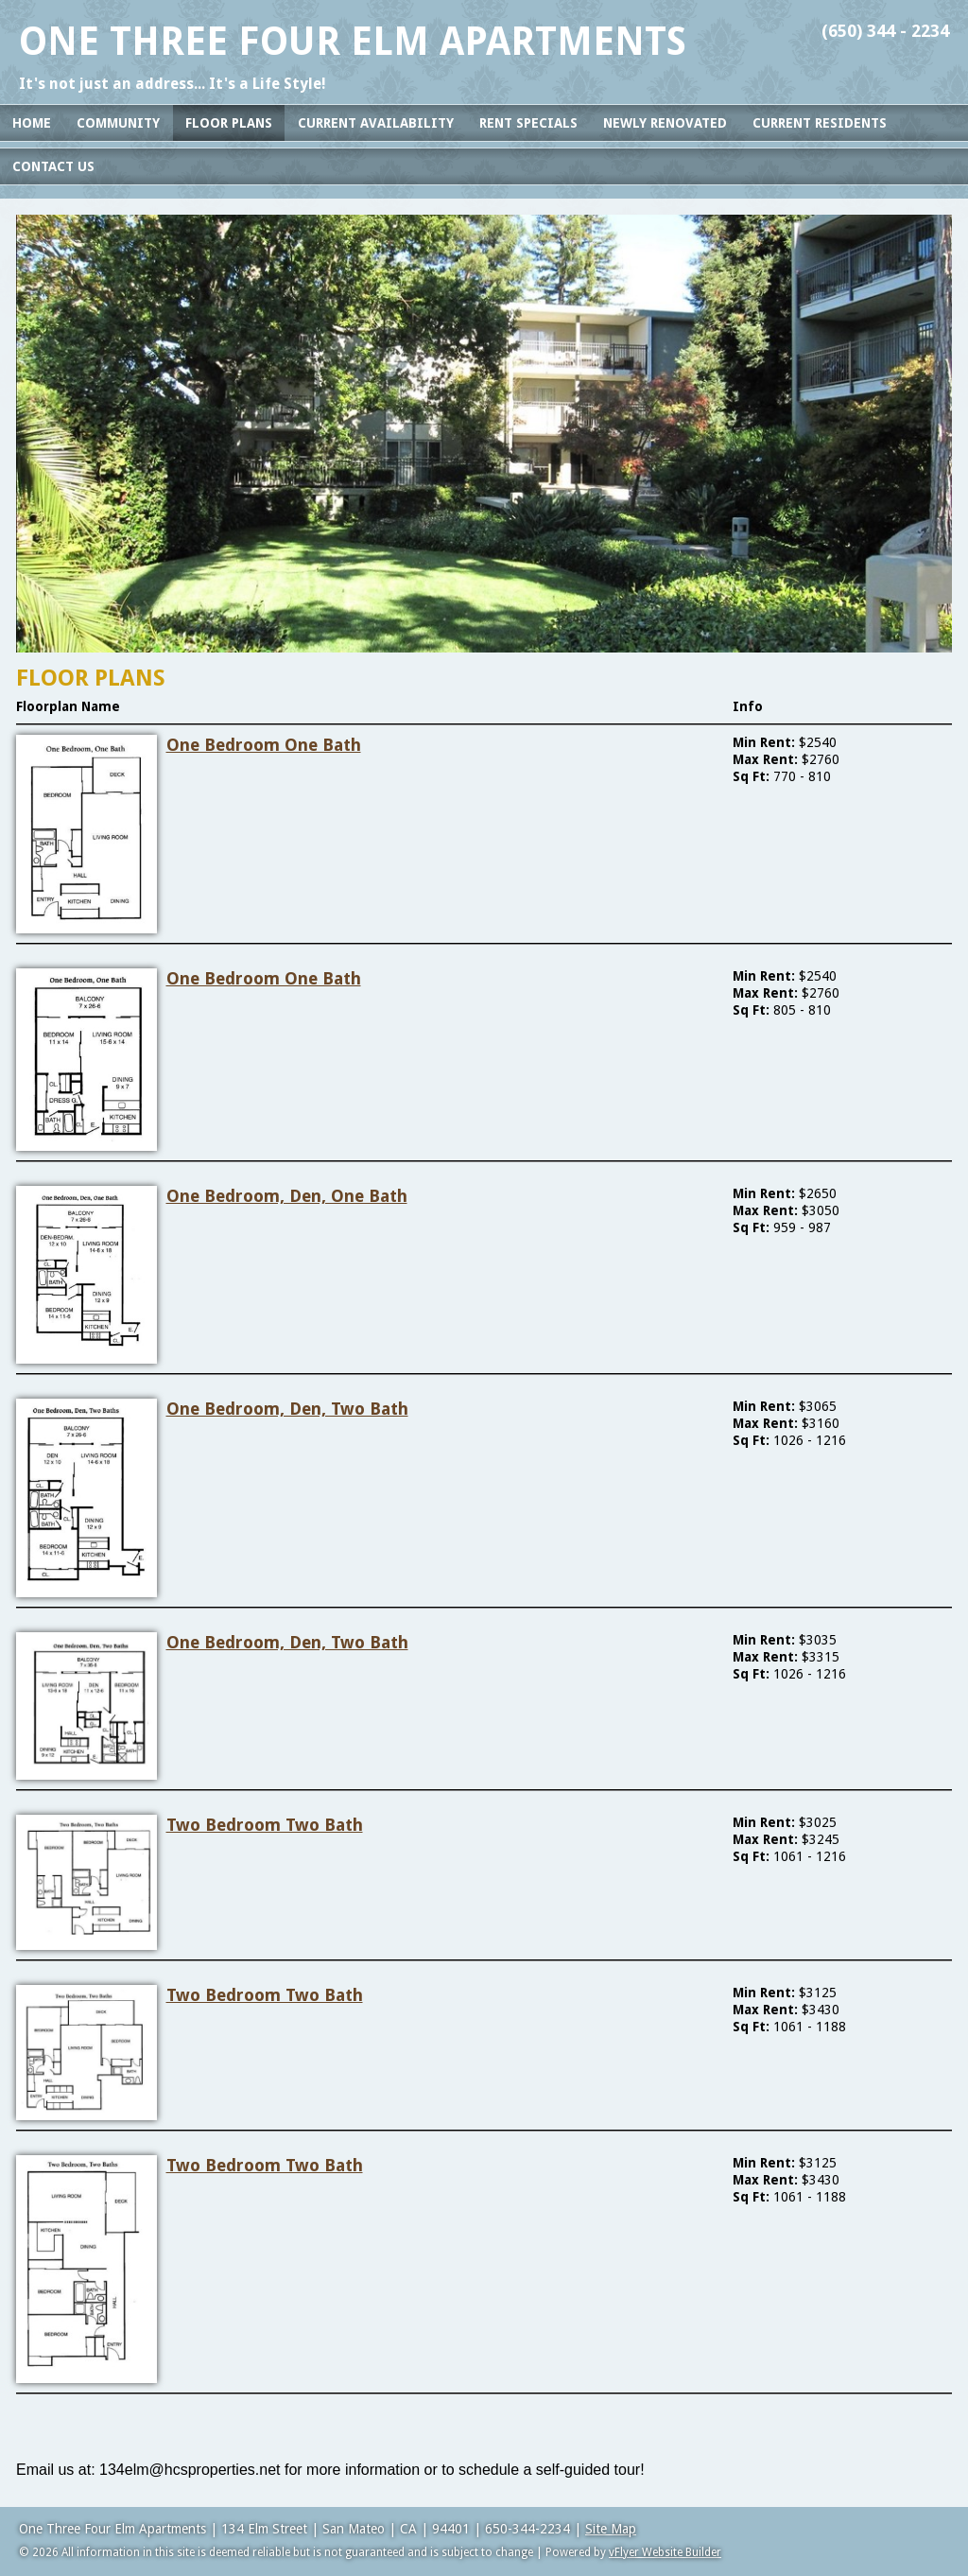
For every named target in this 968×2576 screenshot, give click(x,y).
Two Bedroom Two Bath (264, 1825)
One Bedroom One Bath (263, 745)
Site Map (610, 2528)
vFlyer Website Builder (665, 2552)
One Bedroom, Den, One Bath (286, 1196)
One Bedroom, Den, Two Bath (287, 1409)
